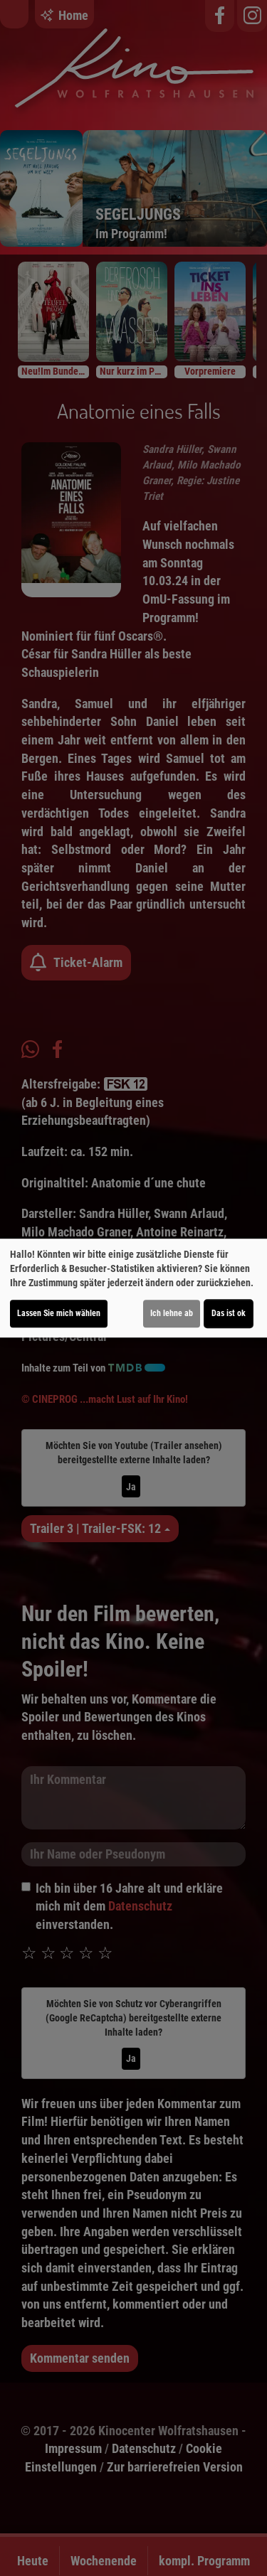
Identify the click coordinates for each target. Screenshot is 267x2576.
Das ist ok (228, 1313)
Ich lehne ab (171, 1313)
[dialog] (133, 1288)
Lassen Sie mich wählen (58, 1313)
